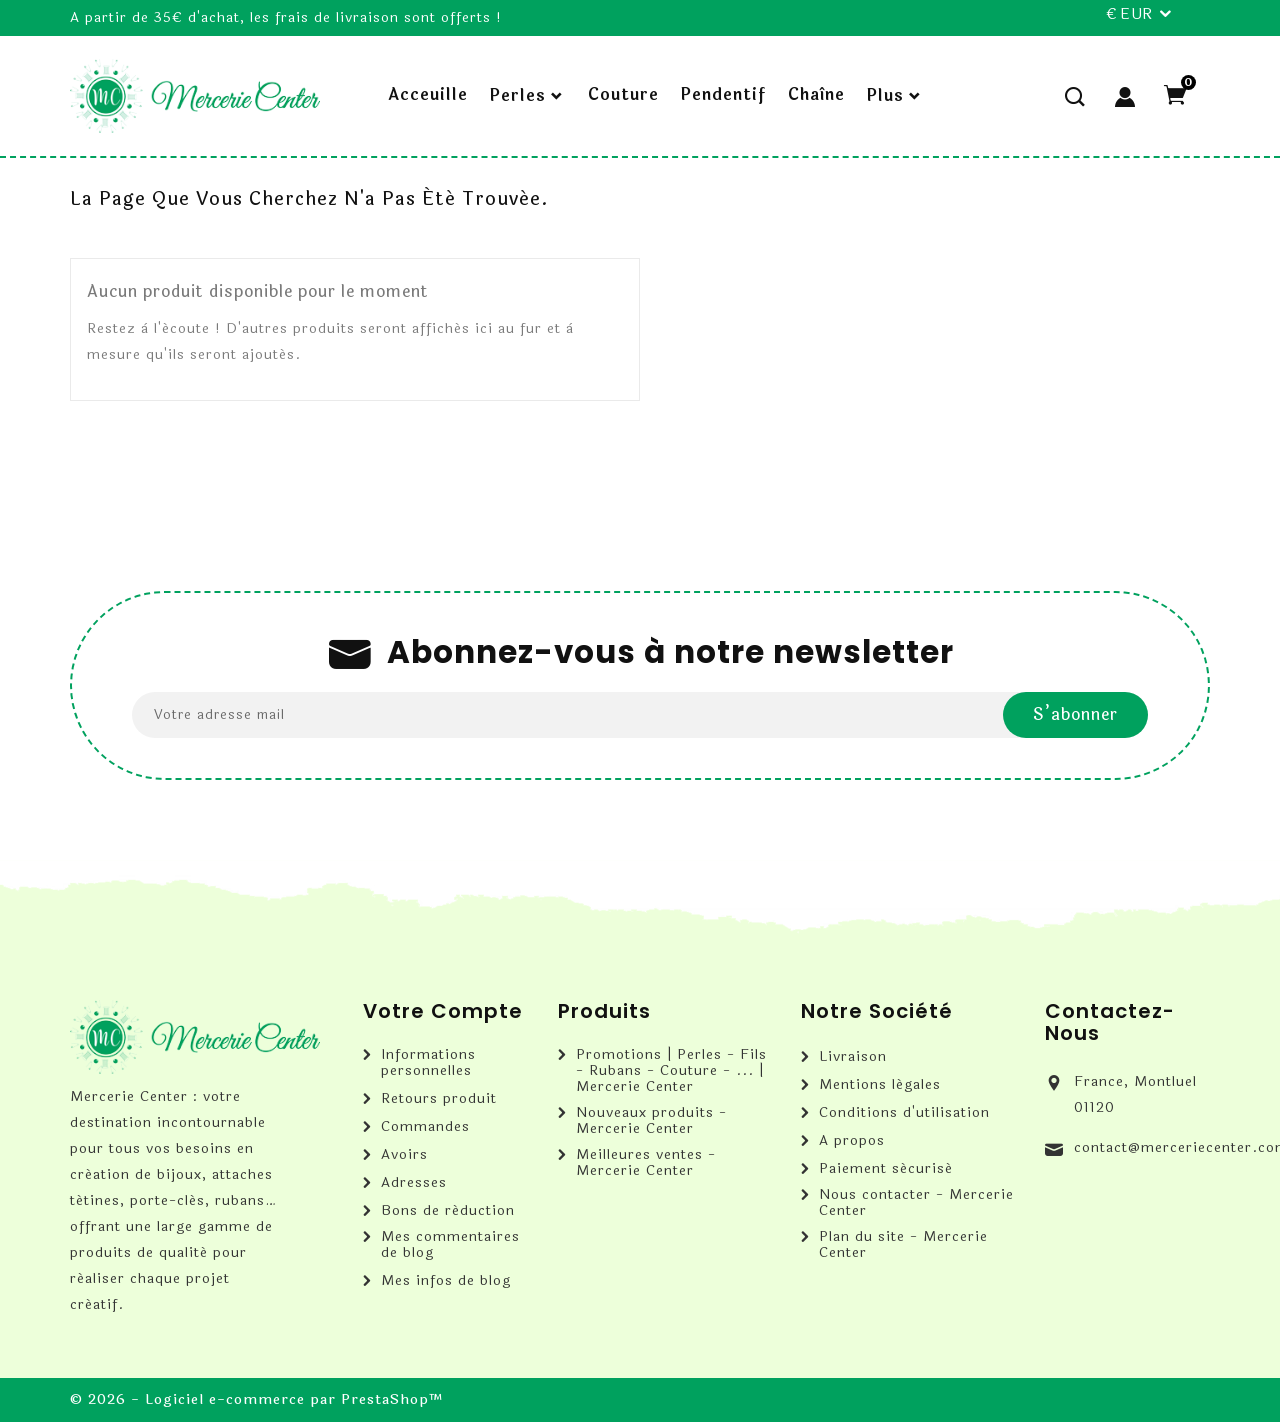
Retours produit (439, 1099)
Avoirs (404, 1155)
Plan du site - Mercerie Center (903, 1245)
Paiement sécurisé (886, 1169)
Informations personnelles (428, 1063)
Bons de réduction (448, 1211)
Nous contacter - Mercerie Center (916, 1203)
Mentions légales (880, 1085)
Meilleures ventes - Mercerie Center (646, 1163)
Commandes (425, 1127)
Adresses (414, 1183)
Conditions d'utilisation (904, 1113)
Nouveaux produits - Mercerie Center (651, 1121)
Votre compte (443, 1011)
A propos (852, 1141)
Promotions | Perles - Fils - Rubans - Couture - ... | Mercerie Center (671, 1071)
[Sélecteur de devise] (1138, 14)
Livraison (853, 1057)
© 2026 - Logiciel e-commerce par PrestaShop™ (257, 1399)
